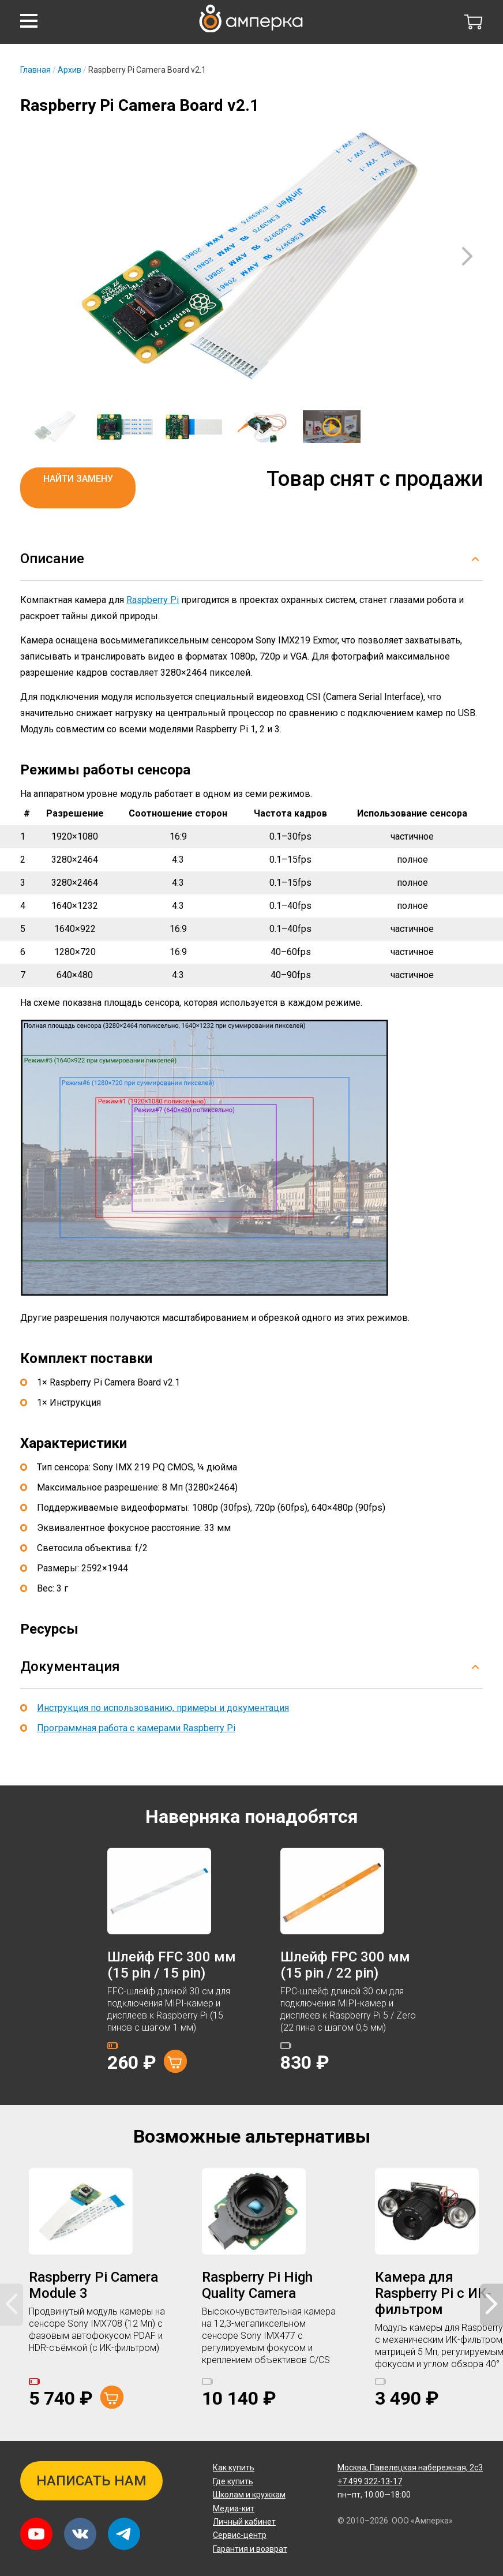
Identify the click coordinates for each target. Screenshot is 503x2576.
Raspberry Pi (152, 599)
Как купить (233, 2467)
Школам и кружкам (249, 2494)
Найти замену (78, 478)
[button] (28, 21)
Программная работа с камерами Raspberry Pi (136, 1728)
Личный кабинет (244, 2521)
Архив (69, 69)
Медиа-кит (233, 2508)
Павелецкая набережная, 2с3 (410, 2467)
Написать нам (91, 2481)
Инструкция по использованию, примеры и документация (163, 1707)
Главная (35, 69)
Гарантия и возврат (250, 2548)
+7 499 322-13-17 (369, 2481)
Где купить (233, 2481)
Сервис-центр (239, 2535)
